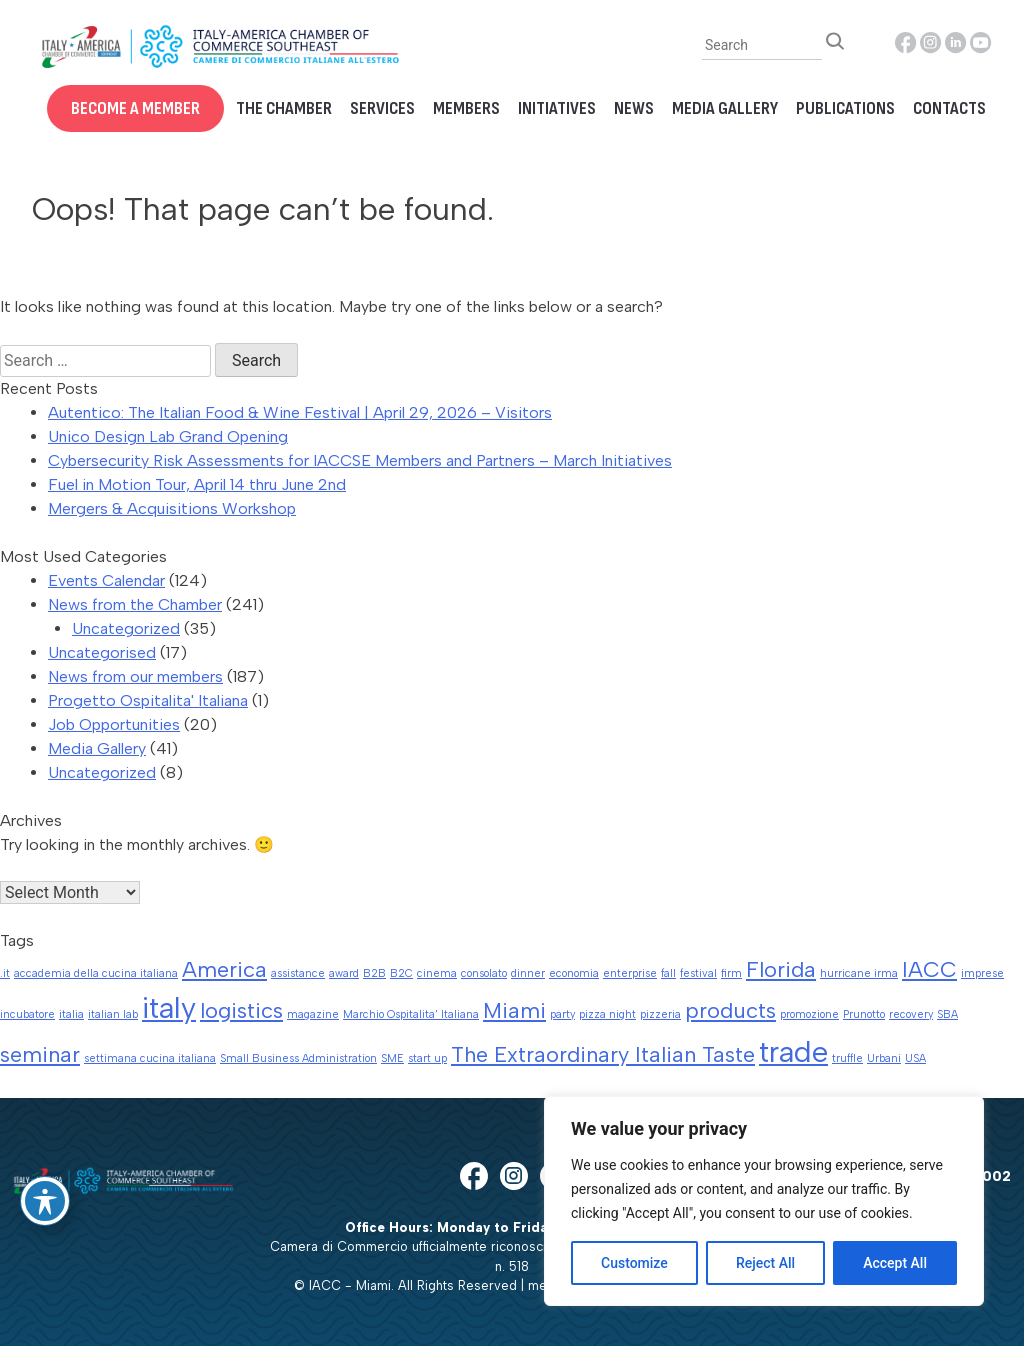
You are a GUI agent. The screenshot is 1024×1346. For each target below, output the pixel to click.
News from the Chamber (135, 604)
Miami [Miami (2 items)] (514, 1010)
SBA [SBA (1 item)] (947, 1014)
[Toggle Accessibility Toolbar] (45, 1201)
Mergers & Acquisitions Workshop (172, 508)
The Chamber (284, 108)
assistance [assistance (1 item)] (298, 973)
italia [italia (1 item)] (71, 1014)
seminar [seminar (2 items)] (40, 1054)
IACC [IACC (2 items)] (929, 969)
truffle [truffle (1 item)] (847, 1058)
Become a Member (135, 108)
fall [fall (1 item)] (668, 973)
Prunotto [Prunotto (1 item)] (864, 1014)
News (634, 108)
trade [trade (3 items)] (793, 1051)
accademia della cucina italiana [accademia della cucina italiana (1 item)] (96, 973)
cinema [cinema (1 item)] (437, 973)
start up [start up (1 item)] (427, 1058)
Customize (634, 1263)
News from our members (135, 676)
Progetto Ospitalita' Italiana (148, 700)
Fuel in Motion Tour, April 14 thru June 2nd (197, 484)
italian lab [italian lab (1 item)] (113, 1014)
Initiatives (557, 108)
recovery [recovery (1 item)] (911, 1014)
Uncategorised (102, 652)
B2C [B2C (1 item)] (401, 973)
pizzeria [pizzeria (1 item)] (660, 1014)
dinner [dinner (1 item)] (528, 973)
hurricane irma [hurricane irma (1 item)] (859, 973)
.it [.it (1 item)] (5, 973)
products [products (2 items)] (730, 1010)
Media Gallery (725, 108)
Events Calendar (106, 580)
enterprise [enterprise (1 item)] (630, 973)
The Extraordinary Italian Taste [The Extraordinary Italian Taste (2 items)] (603, 1054)
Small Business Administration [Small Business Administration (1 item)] (298, 1058)
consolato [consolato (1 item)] (484, 973)
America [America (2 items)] (224, 969)
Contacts (949, 108)
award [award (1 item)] (344, 973)
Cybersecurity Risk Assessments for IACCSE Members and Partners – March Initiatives (360, 460)
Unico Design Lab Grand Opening (168, 436)
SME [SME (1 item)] (392, 1058)
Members (466, 108)
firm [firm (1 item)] (731, 973)
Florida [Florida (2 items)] (781, 969)
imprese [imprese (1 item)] (982, 973)
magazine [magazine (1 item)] (313, 1014)
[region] (764, 1201)
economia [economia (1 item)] (574, 973)
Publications (845, 108)
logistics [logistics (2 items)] (241, 1010)
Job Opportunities (114, 724)
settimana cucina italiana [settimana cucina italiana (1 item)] (150, 1058)
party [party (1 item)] (562, 1014)
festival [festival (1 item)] (698, 973)
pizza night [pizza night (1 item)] (607, 1014)
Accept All (895, 1263)
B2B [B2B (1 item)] (374, 973)
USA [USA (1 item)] (915, 1058)
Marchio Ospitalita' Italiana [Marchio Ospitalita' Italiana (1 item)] (411, 1014)
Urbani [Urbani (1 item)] (884, 1058)
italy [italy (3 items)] (169, 1007)
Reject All (765, 1263)
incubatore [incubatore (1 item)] (27, 1014)
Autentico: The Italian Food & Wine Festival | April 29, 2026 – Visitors (300, 412)
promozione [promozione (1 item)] (809, 1014)
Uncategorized (126, 628)
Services (382, 108)
